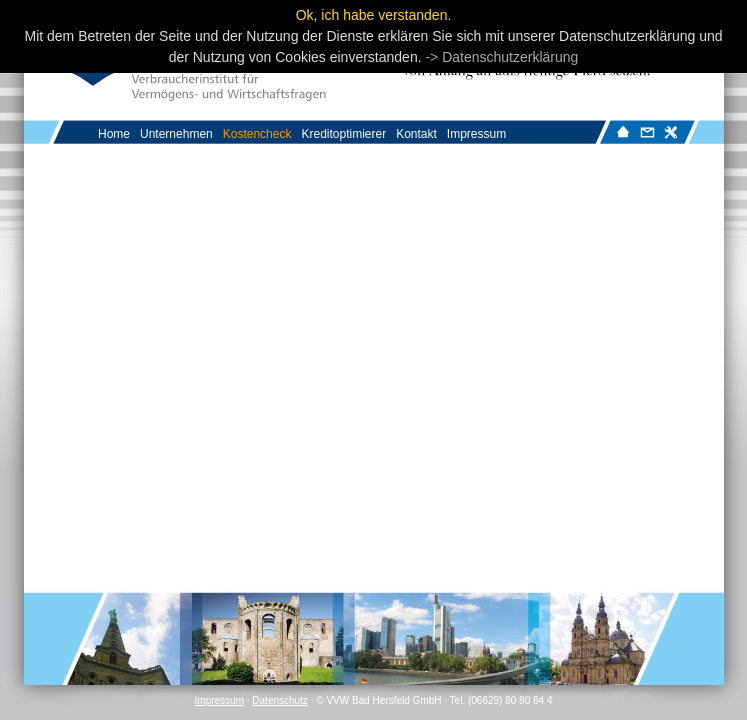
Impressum (219, 700)
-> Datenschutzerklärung (501, 57)
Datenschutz (280, 700)
